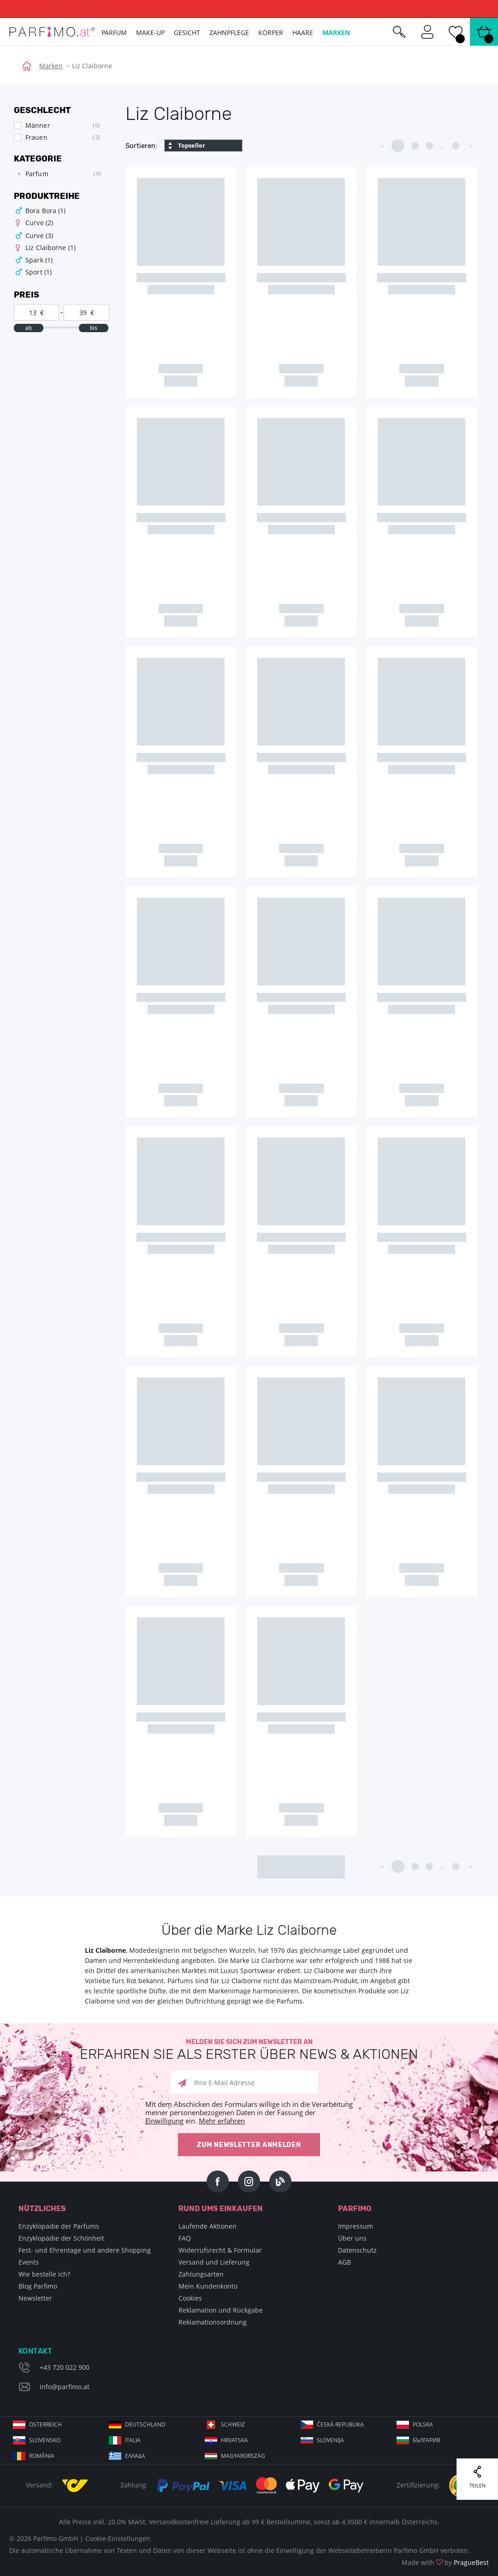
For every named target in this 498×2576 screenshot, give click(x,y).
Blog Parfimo (37, 2286)
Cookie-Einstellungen (117, 2538)
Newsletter (35, 2298)
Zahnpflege (229, 32)
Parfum (114, 32)
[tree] (57, 174)
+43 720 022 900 (64, 2367)
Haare (302, 32)
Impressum (355, 2226)
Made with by (445, 2562)
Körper (270, 32)
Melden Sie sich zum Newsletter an (249, 2050)
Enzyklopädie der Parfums (58, 2226)
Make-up (150, 32)
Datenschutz (357, 2250)
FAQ (184, 2238)
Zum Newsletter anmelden (249, 2145)
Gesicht (187, 32)
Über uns (352, 2238)
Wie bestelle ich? (44, 2274)
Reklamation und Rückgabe (220, 2310)
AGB (344, 2262)
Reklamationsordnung (212, 2322)
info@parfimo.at (64, 2386)
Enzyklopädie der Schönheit (61, 2238)
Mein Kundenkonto (207, 2286)
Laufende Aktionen (207, 2226)
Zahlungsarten (201, 2274)
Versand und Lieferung (213, 2262)
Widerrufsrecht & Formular (220, 2250)
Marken (51, 65)
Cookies (190, 2298)
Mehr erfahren (222, 2120)
